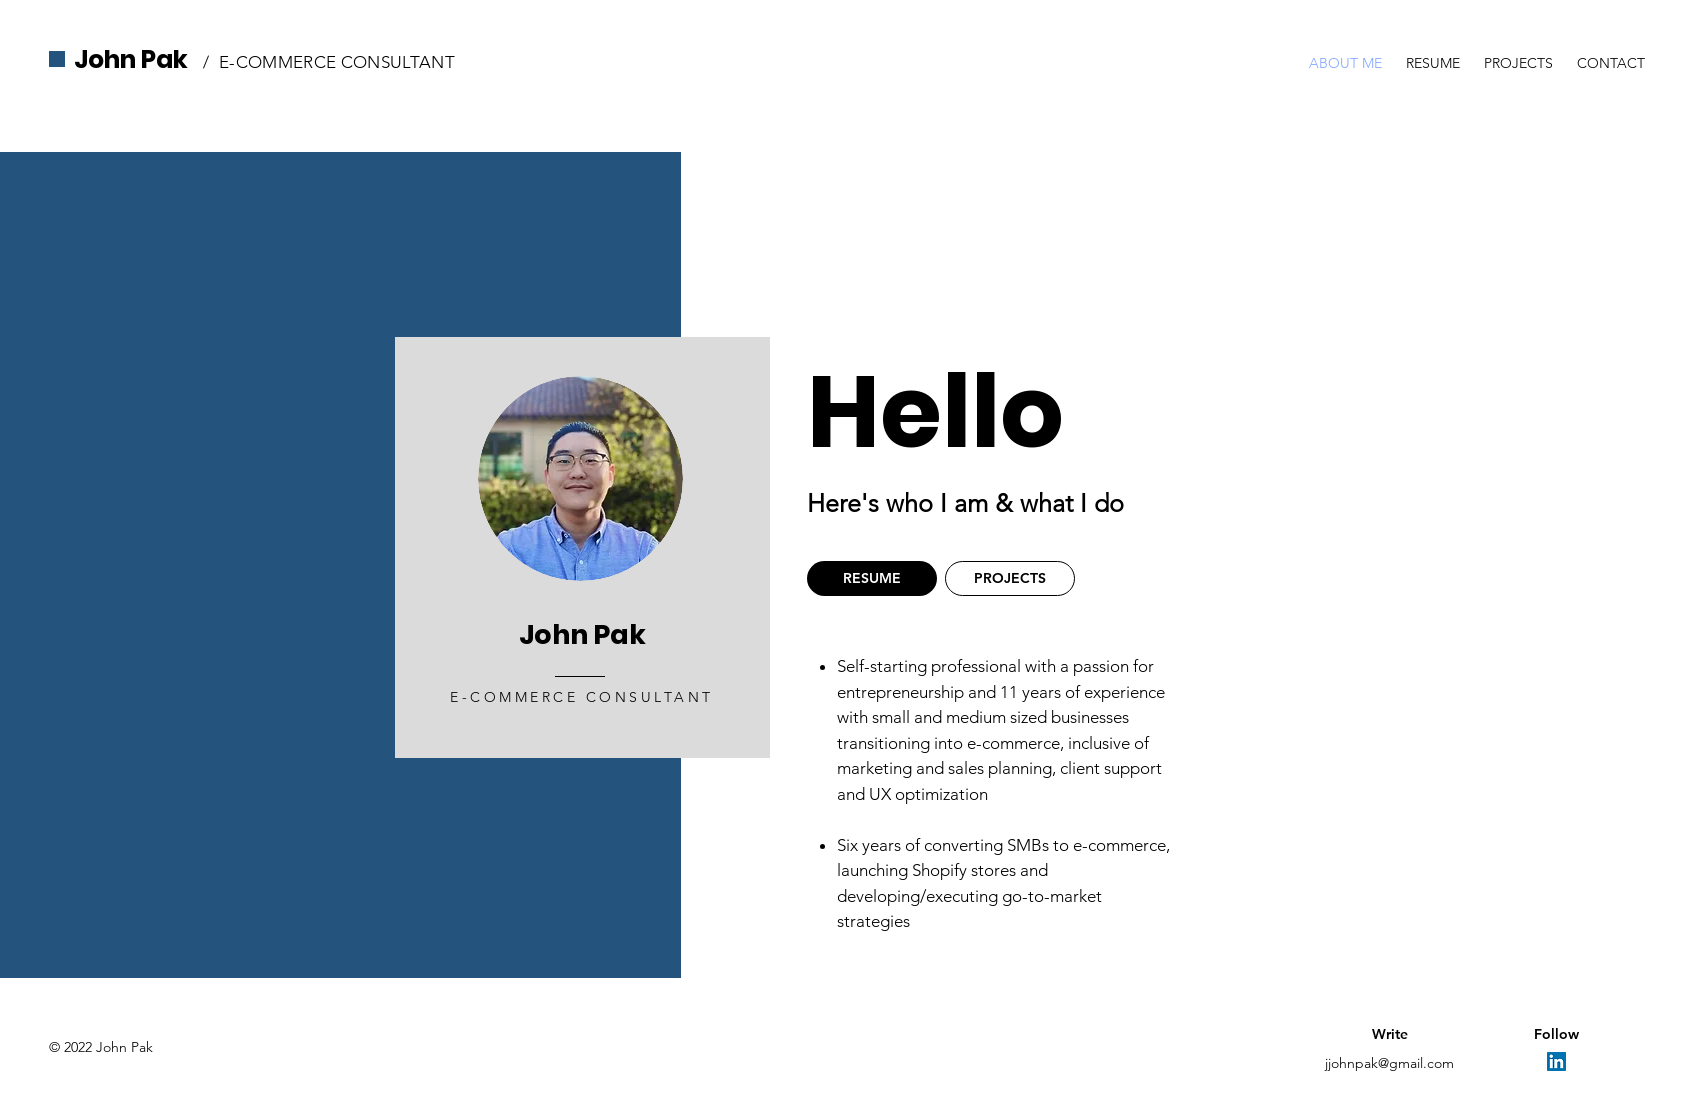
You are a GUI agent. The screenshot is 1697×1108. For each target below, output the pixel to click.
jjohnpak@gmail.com (1389, 1063)
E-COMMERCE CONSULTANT (337, 62)
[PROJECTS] (1010, 578)
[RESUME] (872, 578)
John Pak (131, 59)
